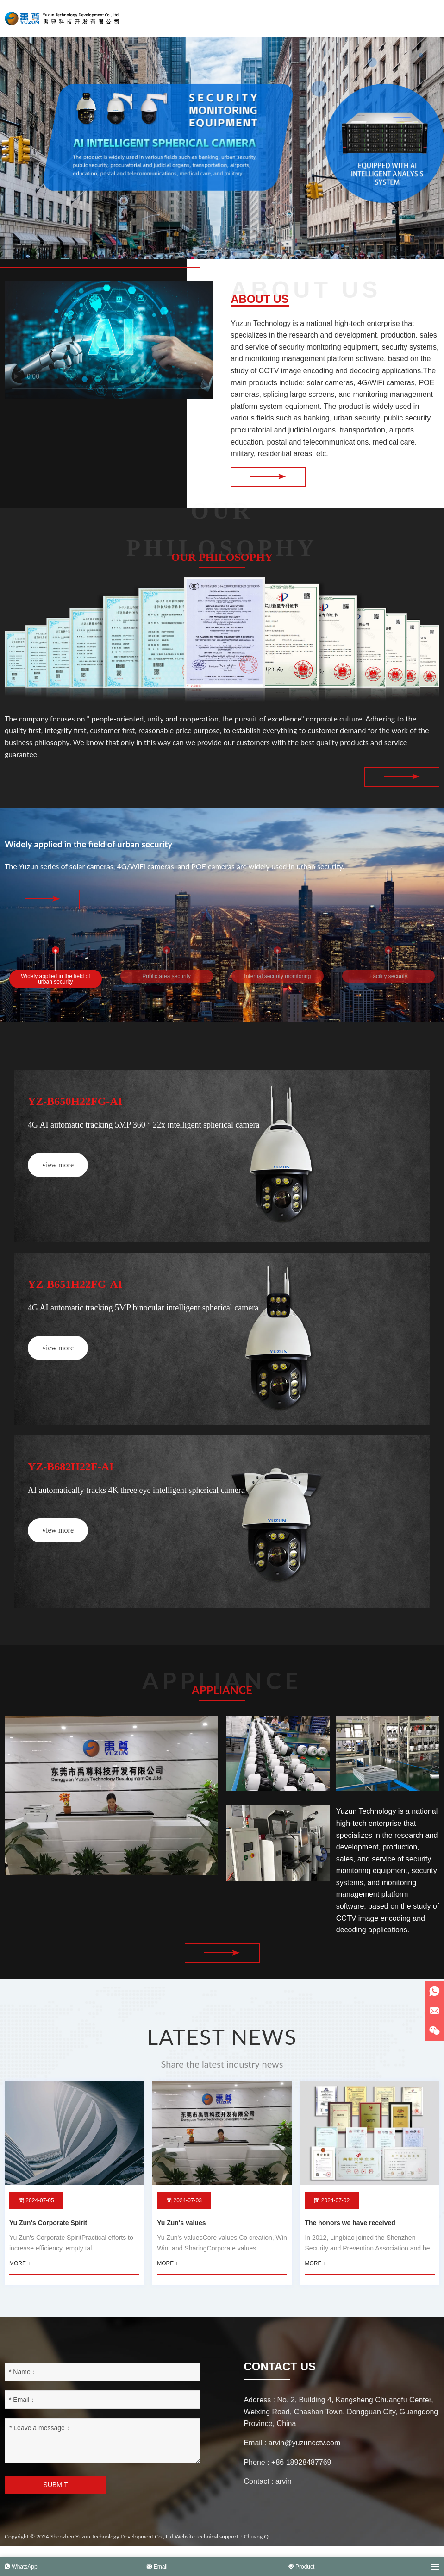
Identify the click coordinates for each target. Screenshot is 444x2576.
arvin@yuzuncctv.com (305, 2454)
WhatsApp (21, 2566)
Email (156, 2566)
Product (301, 2566)
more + (20, 2274)
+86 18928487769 (301, 2473)
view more (58, 1168)
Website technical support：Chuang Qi (222, 2547)
